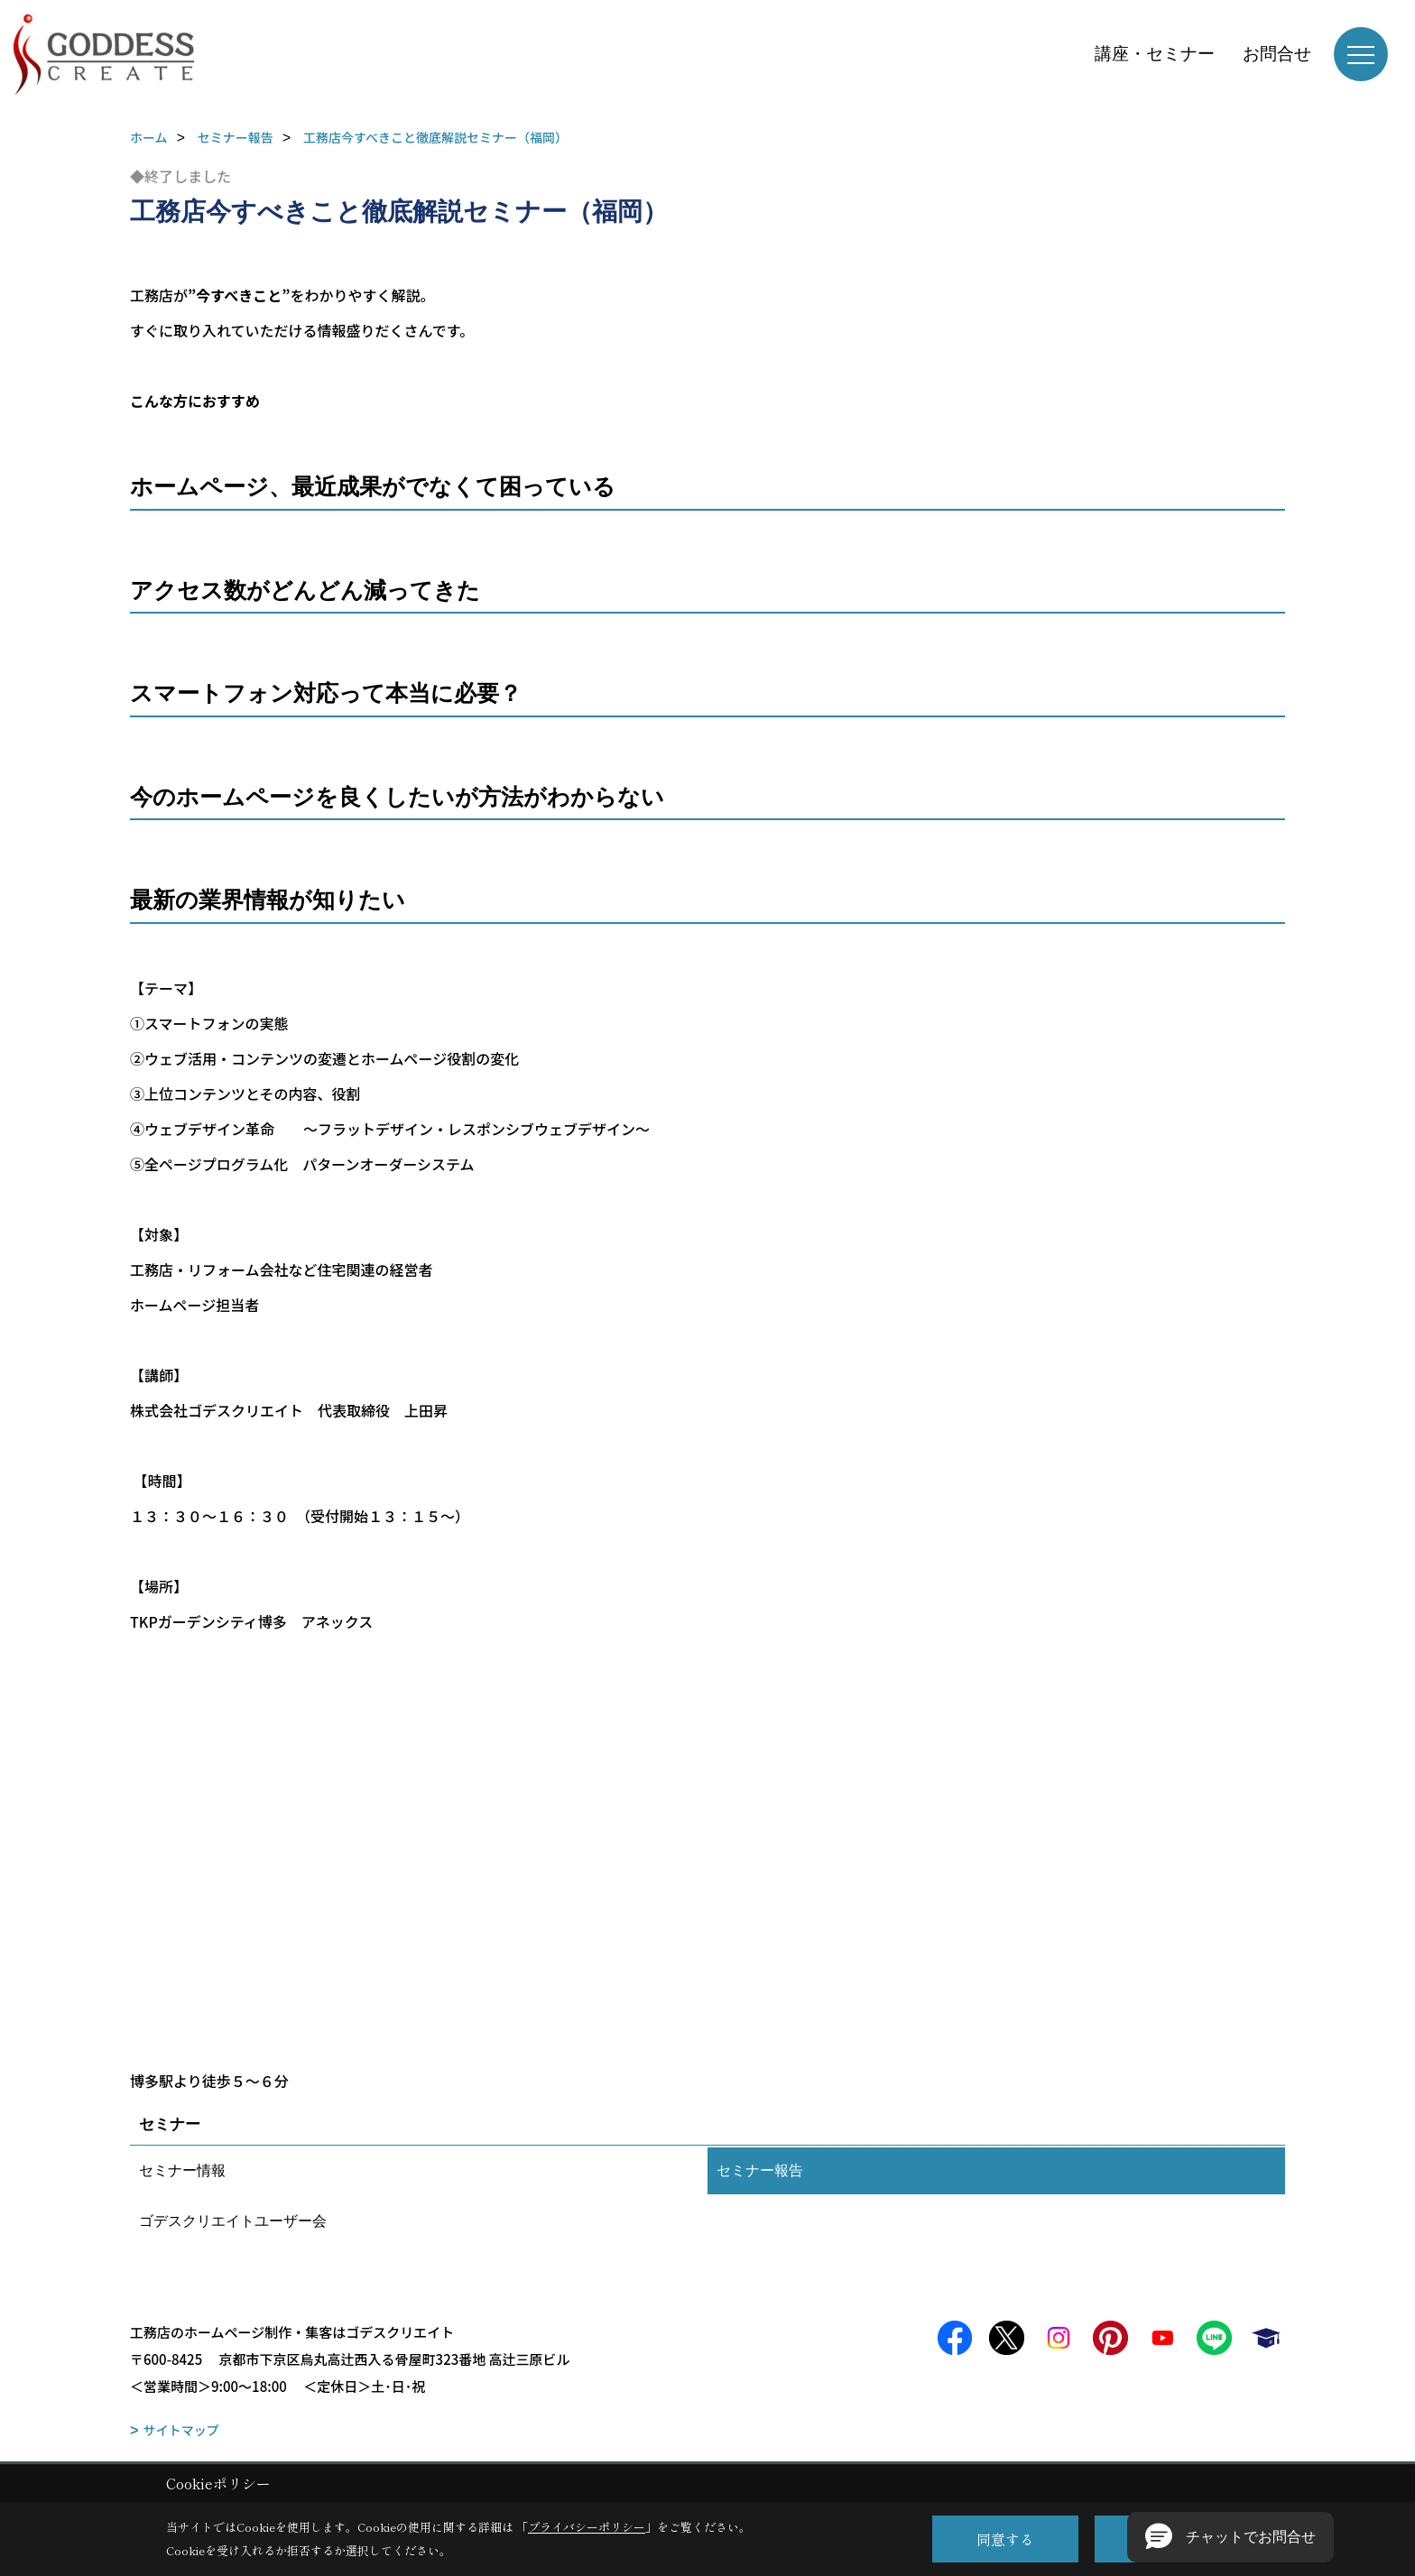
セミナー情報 (182, 2170)
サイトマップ (181, 2430)
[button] (1230, 2537)
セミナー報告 (760, 2170)
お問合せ (1277, 53)
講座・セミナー (1155, 53)
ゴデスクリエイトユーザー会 (233, 2221)
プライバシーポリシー (586, 2526)
